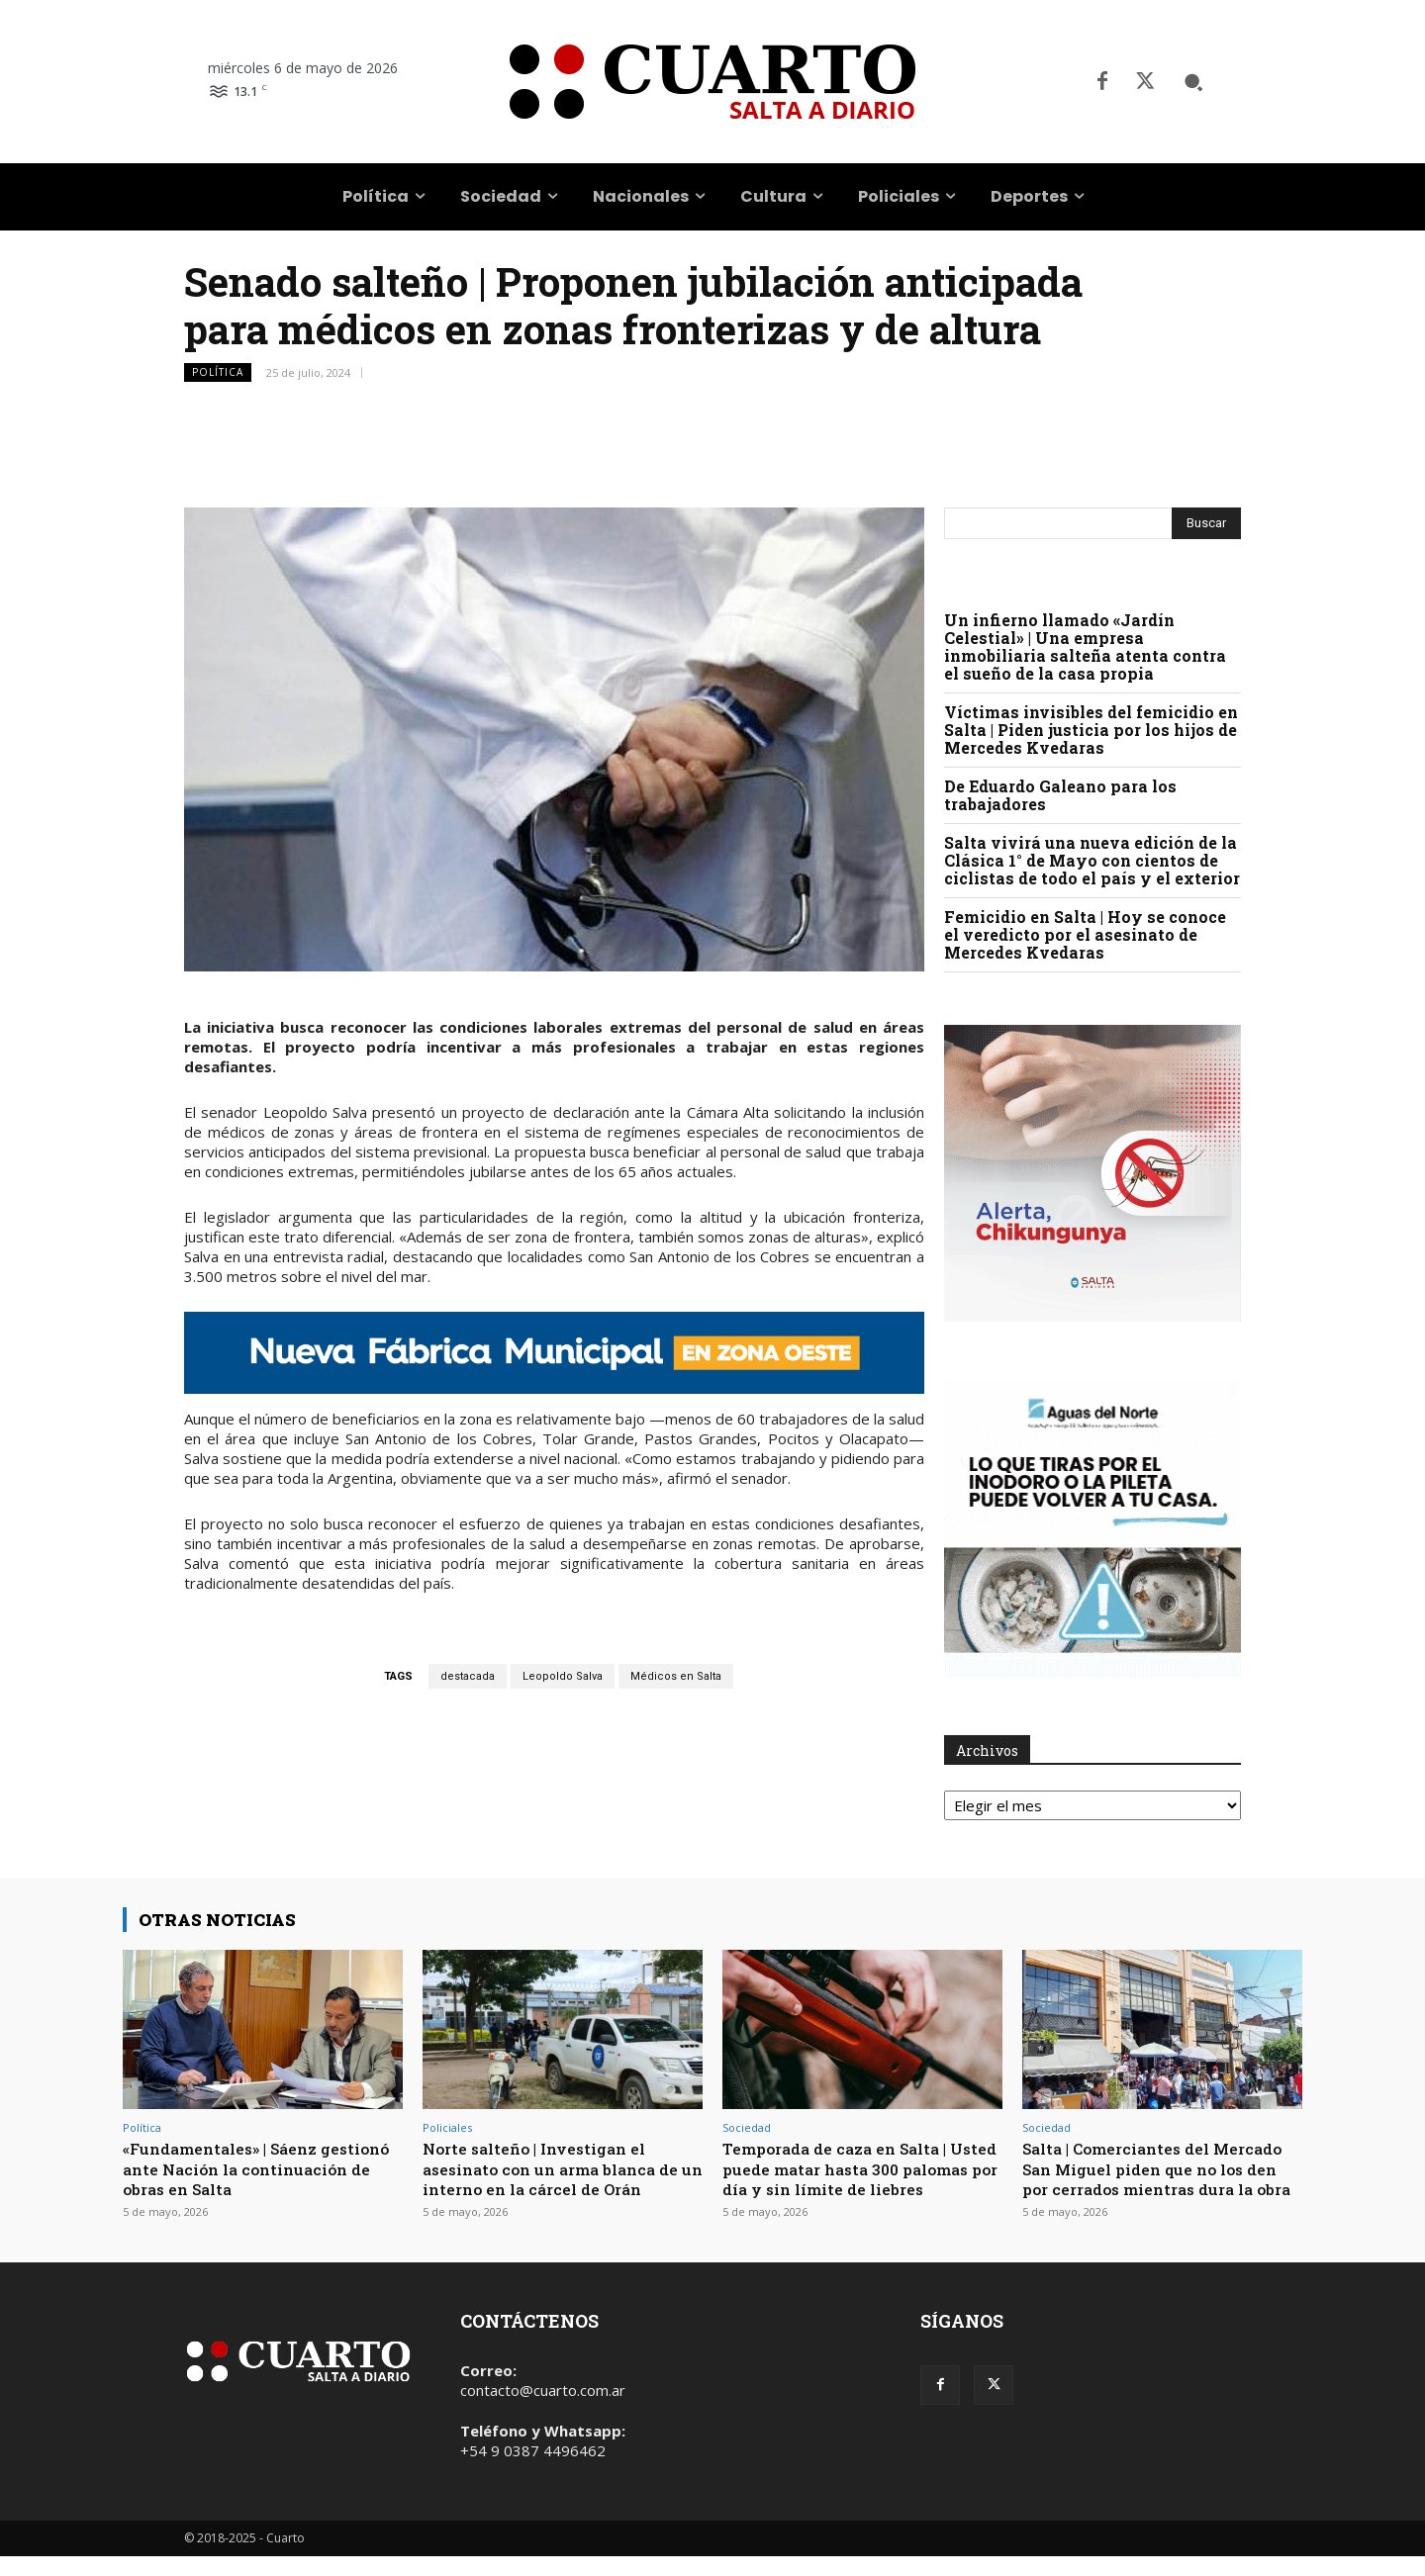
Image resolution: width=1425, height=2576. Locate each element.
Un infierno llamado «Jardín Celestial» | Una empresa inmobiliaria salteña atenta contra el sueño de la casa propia (1085, 646)
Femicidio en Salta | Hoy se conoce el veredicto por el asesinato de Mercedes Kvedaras (1085, 934)
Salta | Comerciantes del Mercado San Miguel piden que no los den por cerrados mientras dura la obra (1155, 2178)
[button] (1193, 82)
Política (217, 372)
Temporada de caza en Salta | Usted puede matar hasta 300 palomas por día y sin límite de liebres (856, 2178)
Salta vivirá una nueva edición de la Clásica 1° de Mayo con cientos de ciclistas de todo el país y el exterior (1092, 860)
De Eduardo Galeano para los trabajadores (1060, 795)
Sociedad (746, 2127)
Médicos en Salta (675, 1676)
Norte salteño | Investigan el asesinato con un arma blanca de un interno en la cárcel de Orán (562, 2168)
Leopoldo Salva (562, 1676)
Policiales (447, 2127)
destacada (467, 1676)
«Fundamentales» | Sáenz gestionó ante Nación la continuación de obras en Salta (254, 2168)
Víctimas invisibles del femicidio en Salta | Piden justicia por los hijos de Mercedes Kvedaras (1091, 729)
